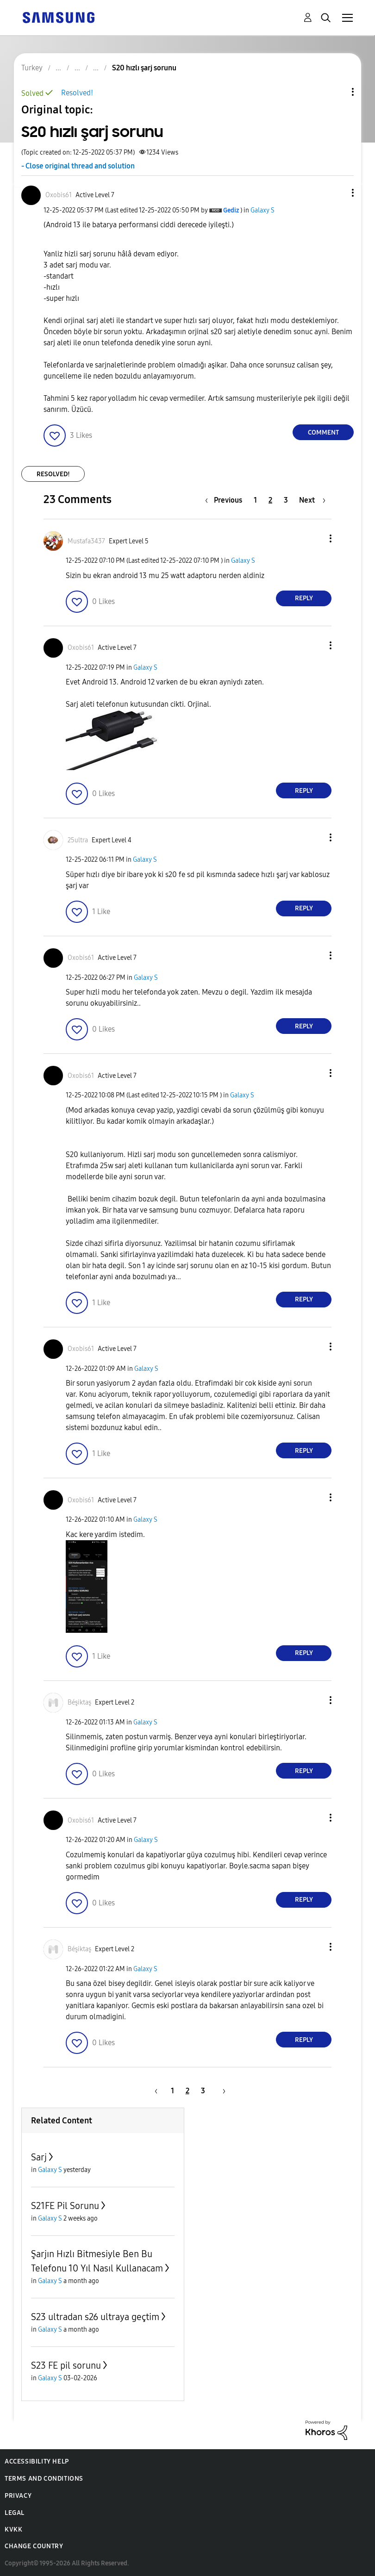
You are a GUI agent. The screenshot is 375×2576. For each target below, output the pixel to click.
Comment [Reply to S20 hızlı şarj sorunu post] (323, 432)
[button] (337, 193)
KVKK (13, 2529)
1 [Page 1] (255, 500)
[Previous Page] (226, 500)
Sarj (39, 2157)
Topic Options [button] (337, 92)
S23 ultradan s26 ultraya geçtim (95, 2316)
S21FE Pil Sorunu (65, 2205)
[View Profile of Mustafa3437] (86, 541)
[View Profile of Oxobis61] (58, 195)
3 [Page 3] (286, 500)
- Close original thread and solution (78, 166)
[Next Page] (312, 500)
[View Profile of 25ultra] (78, 840)
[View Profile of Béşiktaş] (79, 1702)
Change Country (34, 2546)
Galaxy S (262, 210)
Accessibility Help (37, 2461)
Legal (15, 2513)
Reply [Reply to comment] (304, 598)
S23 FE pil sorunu (66, 2365)
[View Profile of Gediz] (231, 210)
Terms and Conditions (44, 2479)
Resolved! (77, 92)
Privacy (18, 2496)
